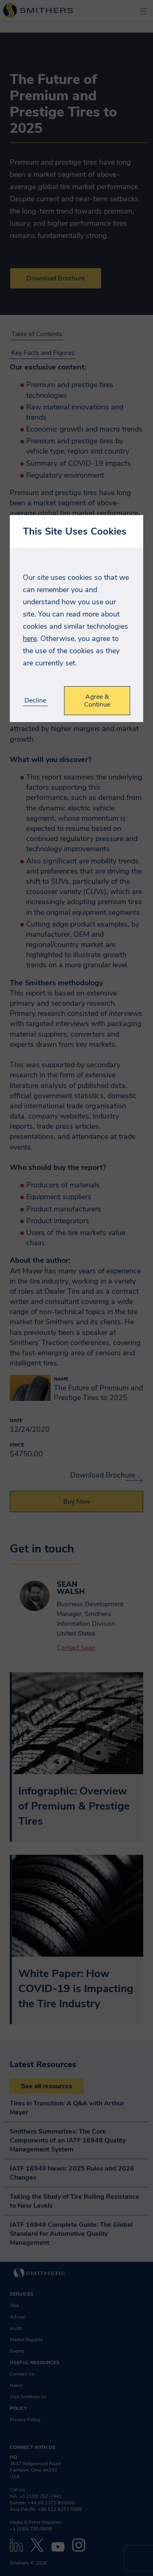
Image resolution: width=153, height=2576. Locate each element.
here (30, 638)
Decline (35, 700)
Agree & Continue (97, 700)
